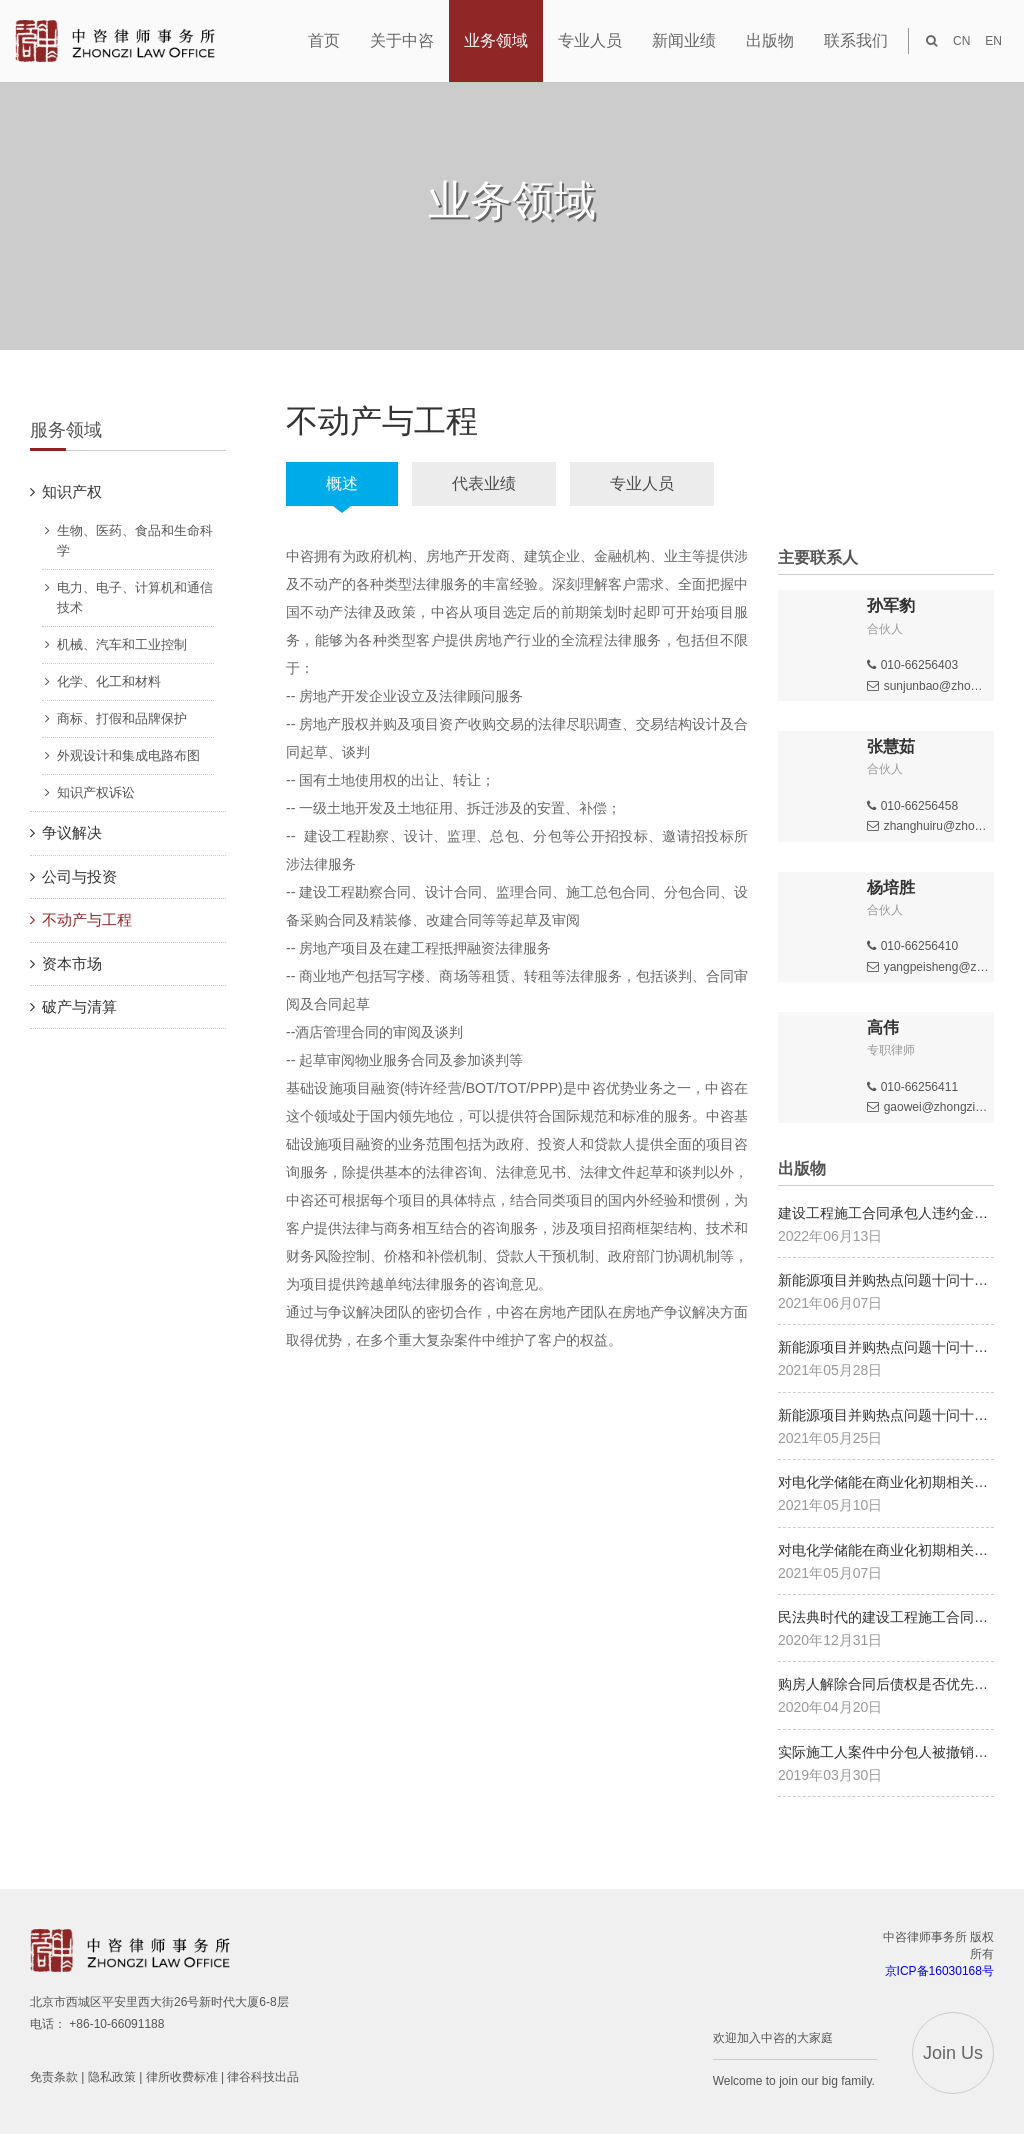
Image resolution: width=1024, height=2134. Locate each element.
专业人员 (642, 483)
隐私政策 (112, 2077)
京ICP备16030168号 (939, 1971)
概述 (342, 483)
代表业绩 (484, 483)
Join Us (953, 2053)
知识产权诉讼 (96, 792)
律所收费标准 (182, 2077)
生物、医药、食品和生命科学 (135, 540)
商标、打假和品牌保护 (122, 718)
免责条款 (54, 2077)
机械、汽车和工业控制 (122, 644)
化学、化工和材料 (109, 681)
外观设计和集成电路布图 (128, 755)
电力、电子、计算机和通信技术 (135, 597)
